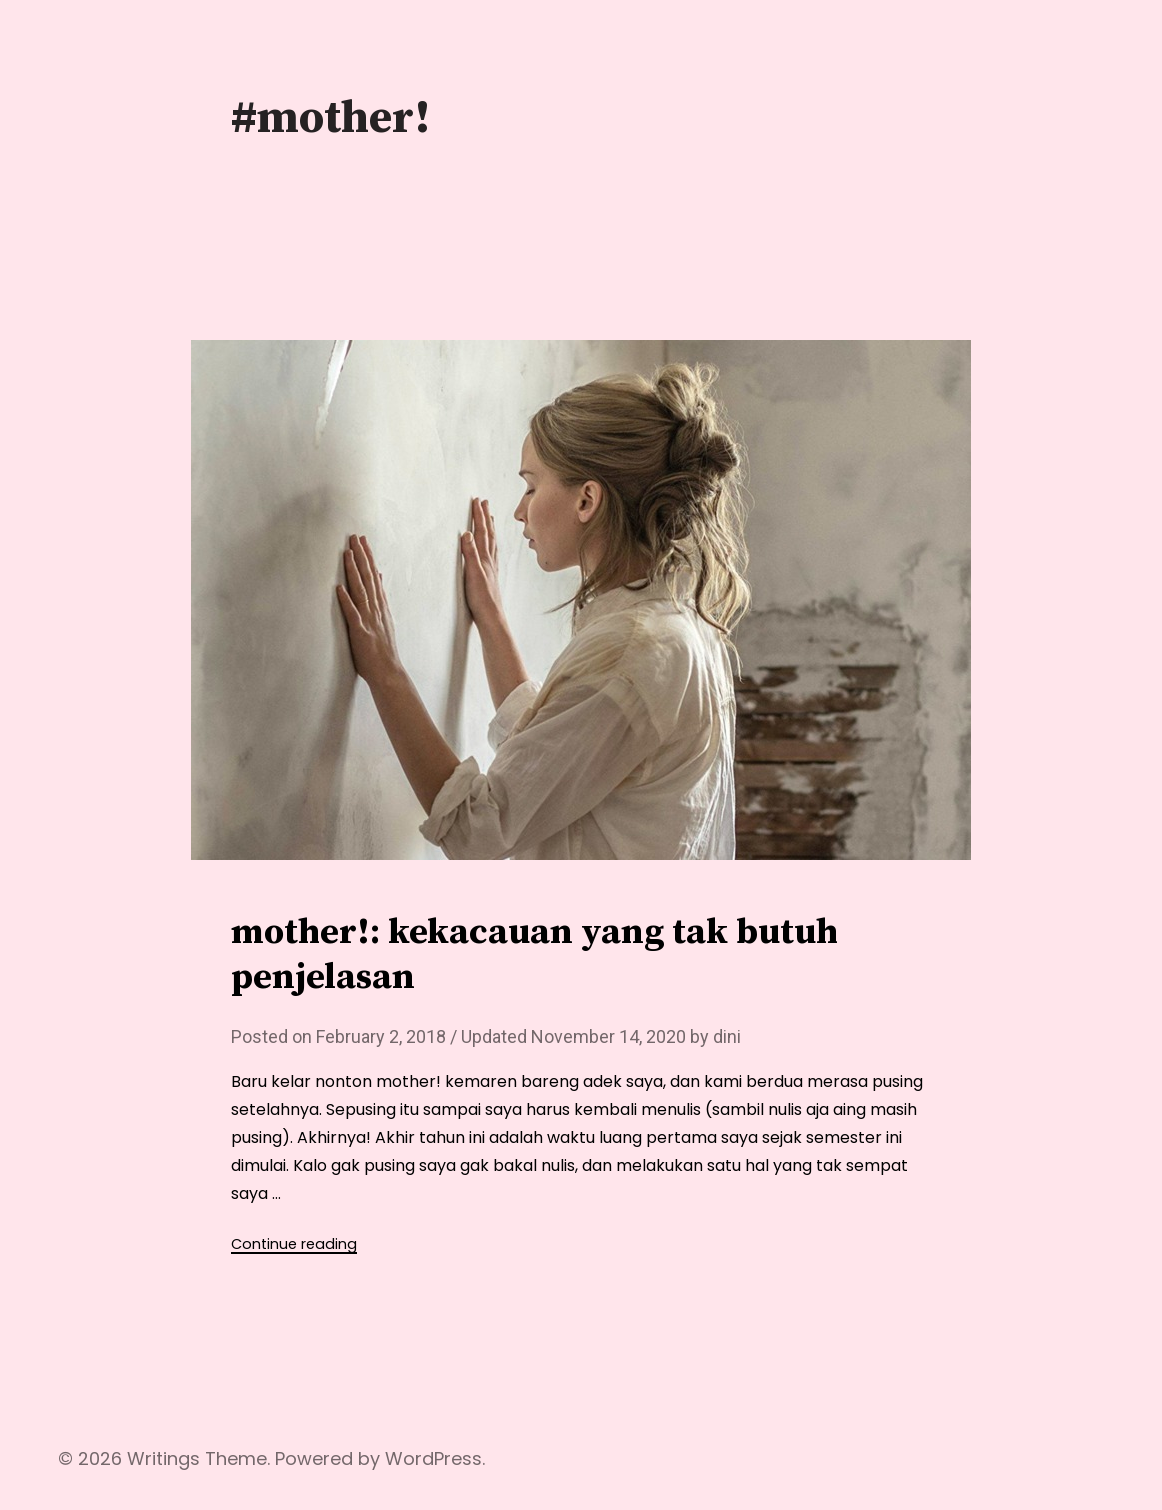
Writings (163, 1458)
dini (727, 1036)
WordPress (433, 1458)
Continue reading (294, 1244)
